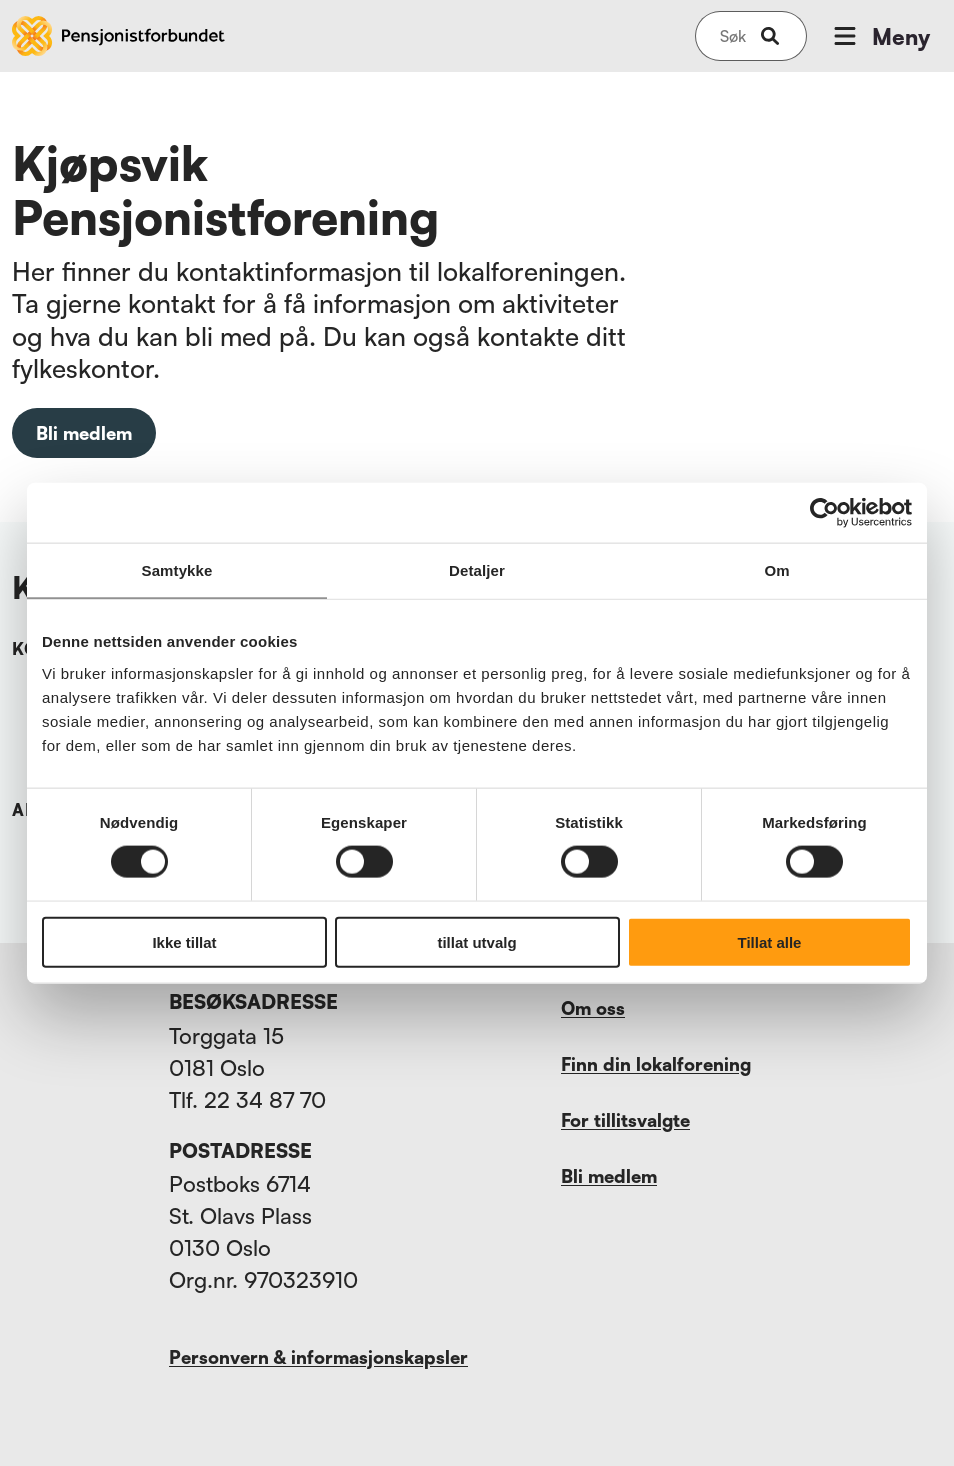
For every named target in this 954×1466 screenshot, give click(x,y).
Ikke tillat (184, 941)
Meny (880, 36)
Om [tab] (776, 570)
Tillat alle (770, 941)
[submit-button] (770, 36)
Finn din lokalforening (656, 1064)
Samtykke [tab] (177, 570)
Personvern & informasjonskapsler (318, 1357)
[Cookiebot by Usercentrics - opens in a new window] (824, 513)
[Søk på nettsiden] (733, 36)
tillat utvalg (476, 941)
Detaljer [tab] (477, 570)
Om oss (593, 1008)
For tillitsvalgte (625, 1120)
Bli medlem (84, 433)
